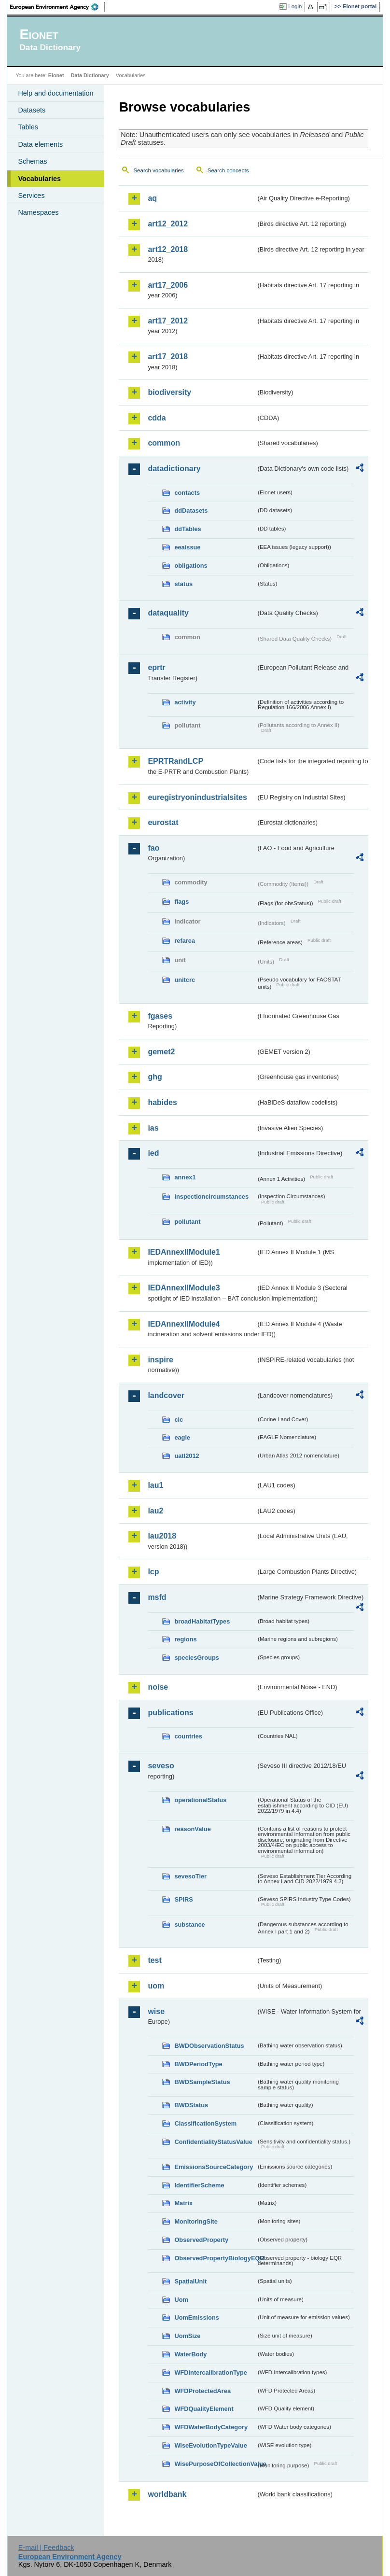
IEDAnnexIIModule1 (184, 1252)
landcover (166, 1395)
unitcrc (184, 979)
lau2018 (162, 1536)
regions (185, 1639)
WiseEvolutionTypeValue (210, 2445)
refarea (184, 940)
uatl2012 (186, 1455)
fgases (160, 1016)
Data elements (40, 144)
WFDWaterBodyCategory (211, 2427)
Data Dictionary (90, 75)
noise (158, 1687)
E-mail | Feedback (46, 2547)
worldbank (167, 2494)
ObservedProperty (201, 2239)
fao (153, 848)
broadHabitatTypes (202, 1621)
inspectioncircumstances (211, 1196)
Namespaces (38, 212)
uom (156, 1986)
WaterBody (190, 2354)
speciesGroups (196, 1657)
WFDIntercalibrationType (210, 2372)
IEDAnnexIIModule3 (184, 1288)
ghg (155, 1077)
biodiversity (169, 392)
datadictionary (174, 468)
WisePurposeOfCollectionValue (215, 2463)
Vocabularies (39, 178)
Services (31, 195)
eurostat (163, 822)
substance (189, 1924)
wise (156, 2011)
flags (181, 901)
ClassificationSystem (205, 2123)
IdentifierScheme (199, 2185)
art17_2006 (168, 285)
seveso (161, 1766)
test (154, 1960)
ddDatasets (191, 510)
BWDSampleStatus (202, 2082)
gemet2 (161, 1052)
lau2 (155, 1511)
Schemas (32, 161)
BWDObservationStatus (209, 2045)
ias (153, 1128)
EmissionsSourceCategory (213, 2166)
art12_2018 (168, 249)
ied (153, 1153)
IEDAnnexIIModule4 (184, 1324)
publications (170, 1712)
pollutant (187, 1221)
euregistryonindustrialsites (197, 797)
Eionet (56, 75)
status (183, 584)
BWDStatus (191, 2105)
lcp (153, 1572)
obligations (190, 565)
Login (295, 6)
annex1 (184, 1177)
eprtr (156, 667)
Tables (28, 127)
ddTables (187, 528)
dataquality (168, 613)
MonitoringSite (196, 2221)
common (164, 443)
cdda (157, 418)
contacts (187, 492)
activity (184, 702)
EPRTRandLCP (175, 761)
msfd (157, 1597)
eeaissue (187, 547)
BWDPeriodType (198, 2064)
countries (188, 1736)
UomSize (187, 2335)
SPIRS (183, 1899)
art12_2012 (168, 224)
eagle (182, 1437)
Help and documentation (55, 93)
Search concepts (228, 170)
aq (152, 198)
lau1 (155, 1485)
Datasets (31, 110)
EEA (57, 7)
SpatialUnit (190, 2281)
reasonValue (192, 1829)
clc (178, 1419)
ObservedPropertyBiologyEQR (215, 2258)
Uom (181, 2299)
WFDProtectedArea (202, 2390)
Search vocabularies (158, 170)
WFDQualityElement (203, 2408)
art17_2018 (168, 356)
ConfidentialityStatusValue (213, 2141)
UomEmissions (196, 2317)
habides (162, 1102)
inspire (160, 1360)
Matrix (183, 2203)
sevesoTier (190, 1876)
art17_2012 (168, 321)
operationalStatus (200, 1800)
